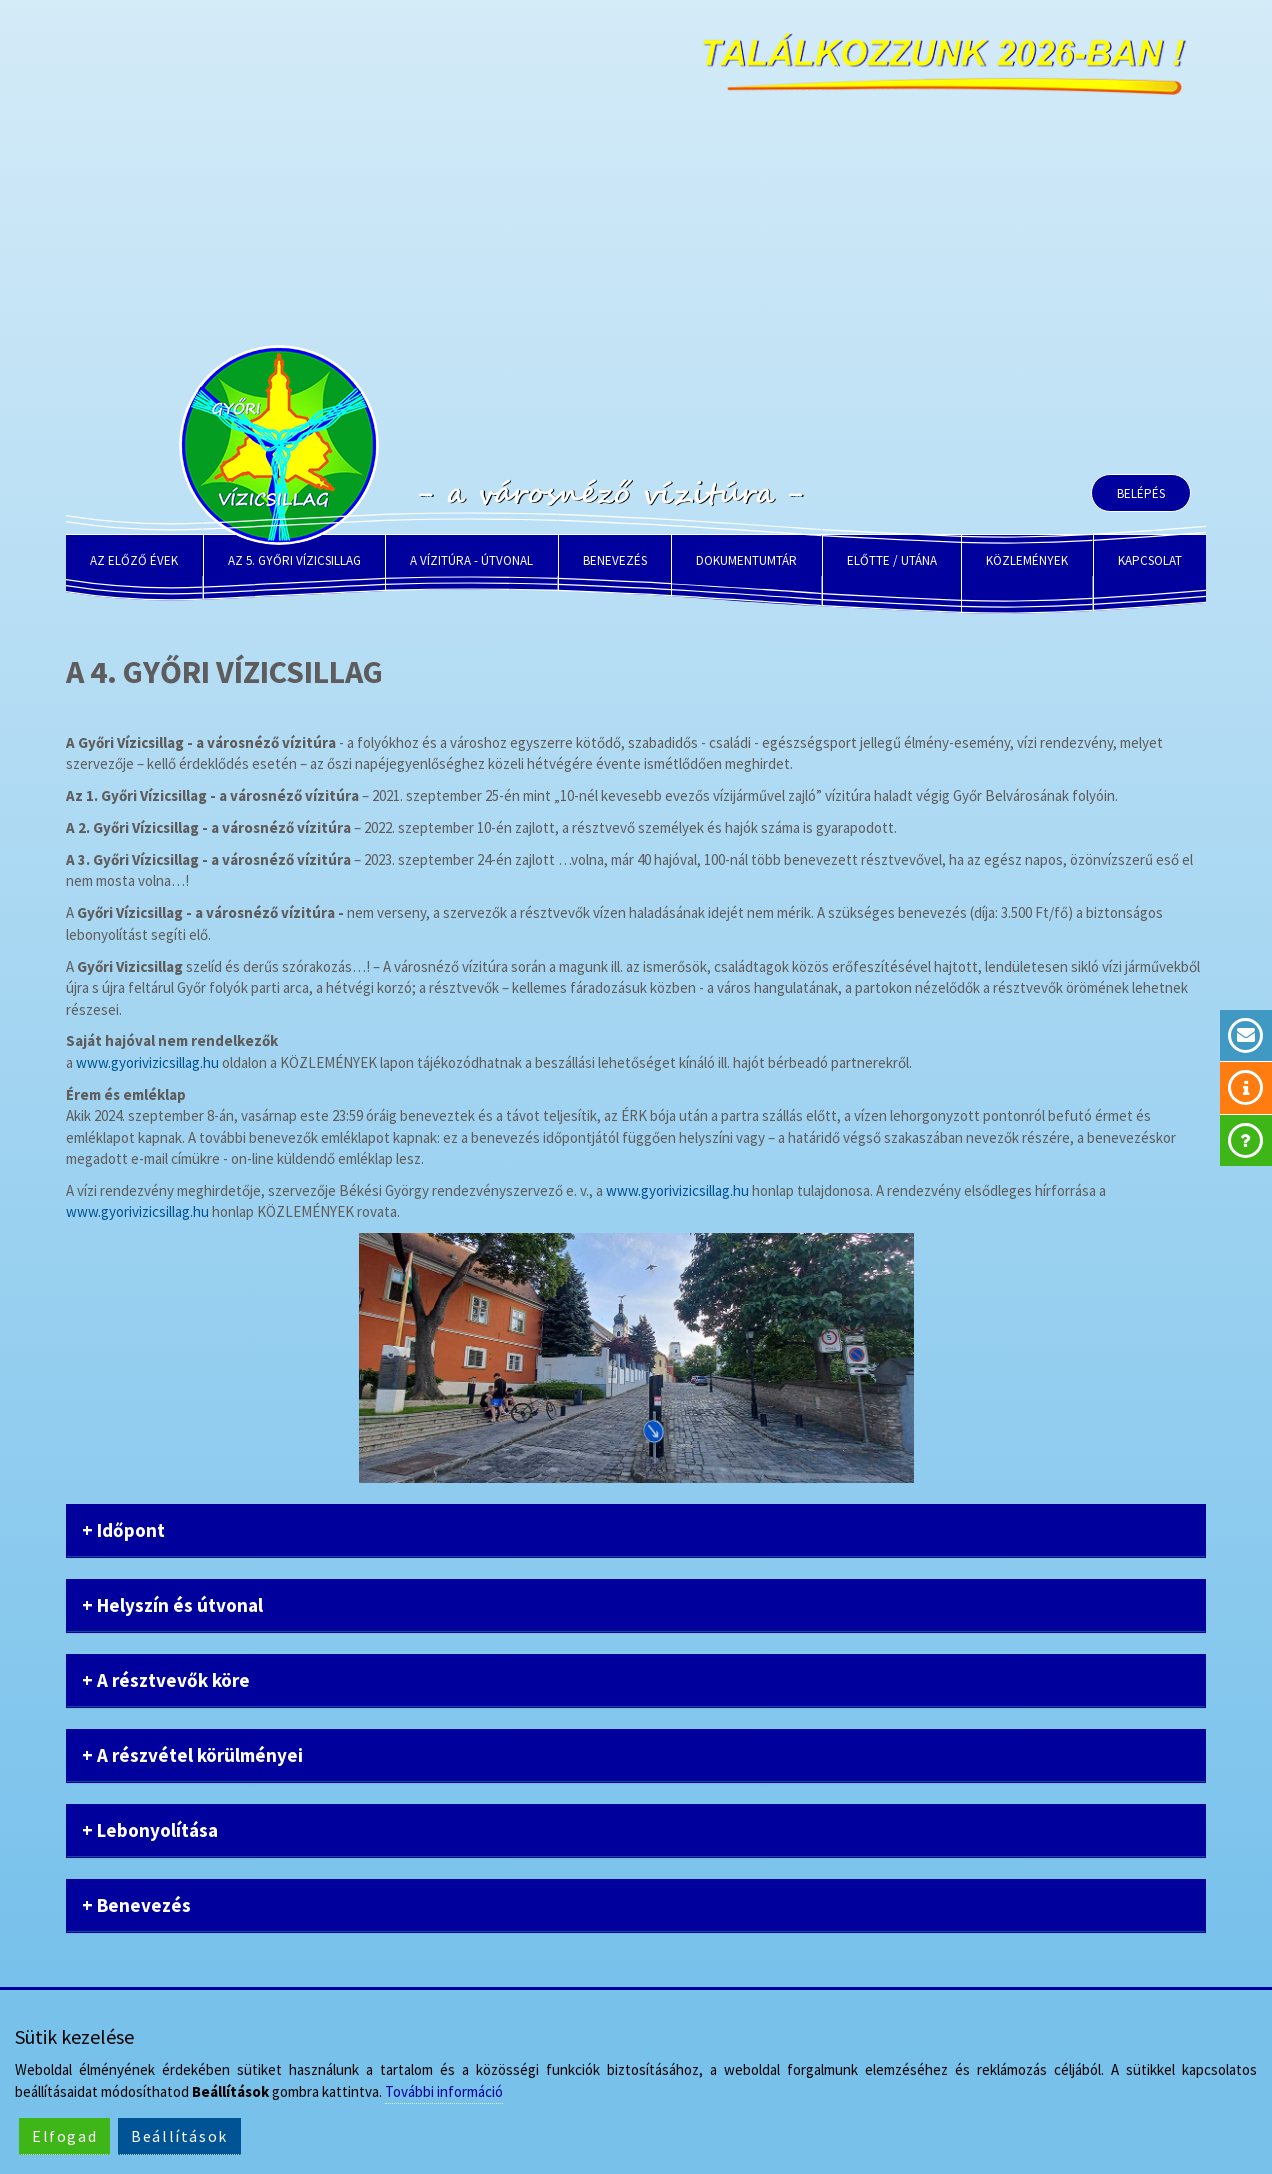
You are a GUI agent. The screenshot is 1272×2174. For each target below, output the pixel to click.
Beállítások (179, 2136)
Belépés (1141, 493)
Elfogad (64, 2136)
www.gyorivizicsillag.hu (147, 1062)
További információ (444, 2091)
